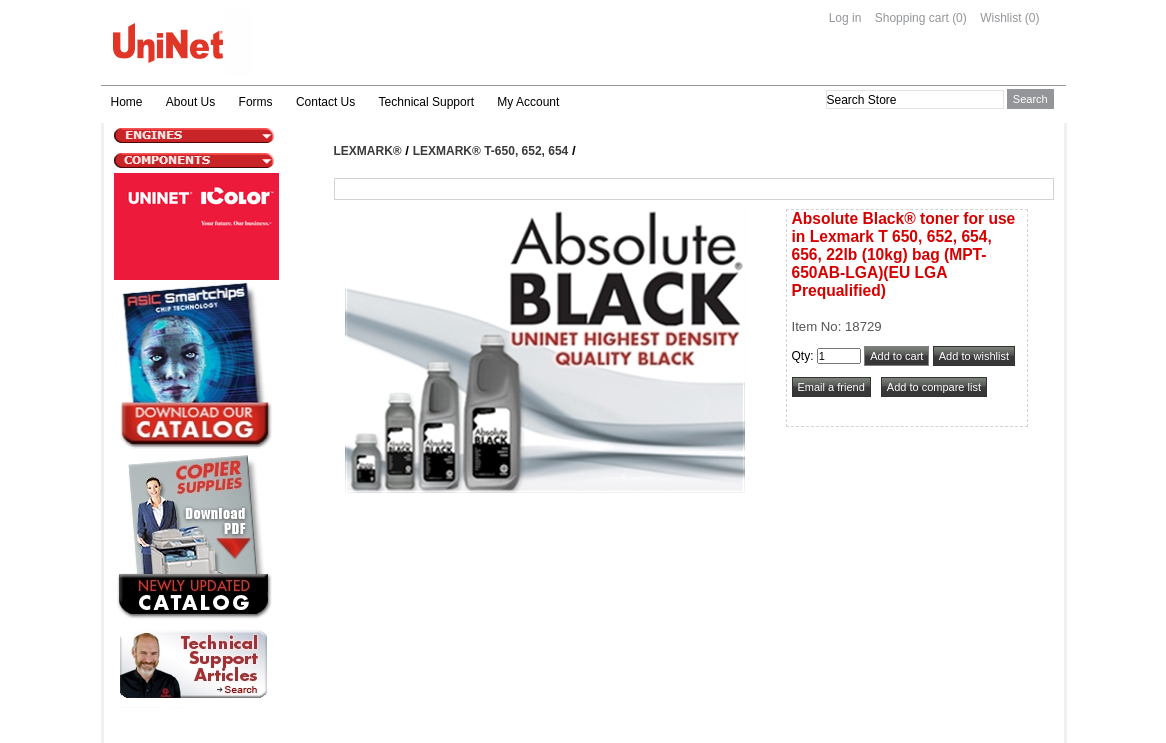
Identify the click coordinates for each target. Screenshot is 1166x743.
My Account (528, 102)
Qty (801, 356)
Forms (256, 102)
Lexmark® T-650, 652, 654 (491, 151)
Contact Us (325, 102)
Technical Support (426, 102)
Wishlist (1000, 18)
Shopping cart (912, 18)
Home (127, 102)
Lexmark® (368, 151)
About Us (190, 102)
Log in (845, 18)
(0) (959, 18)
